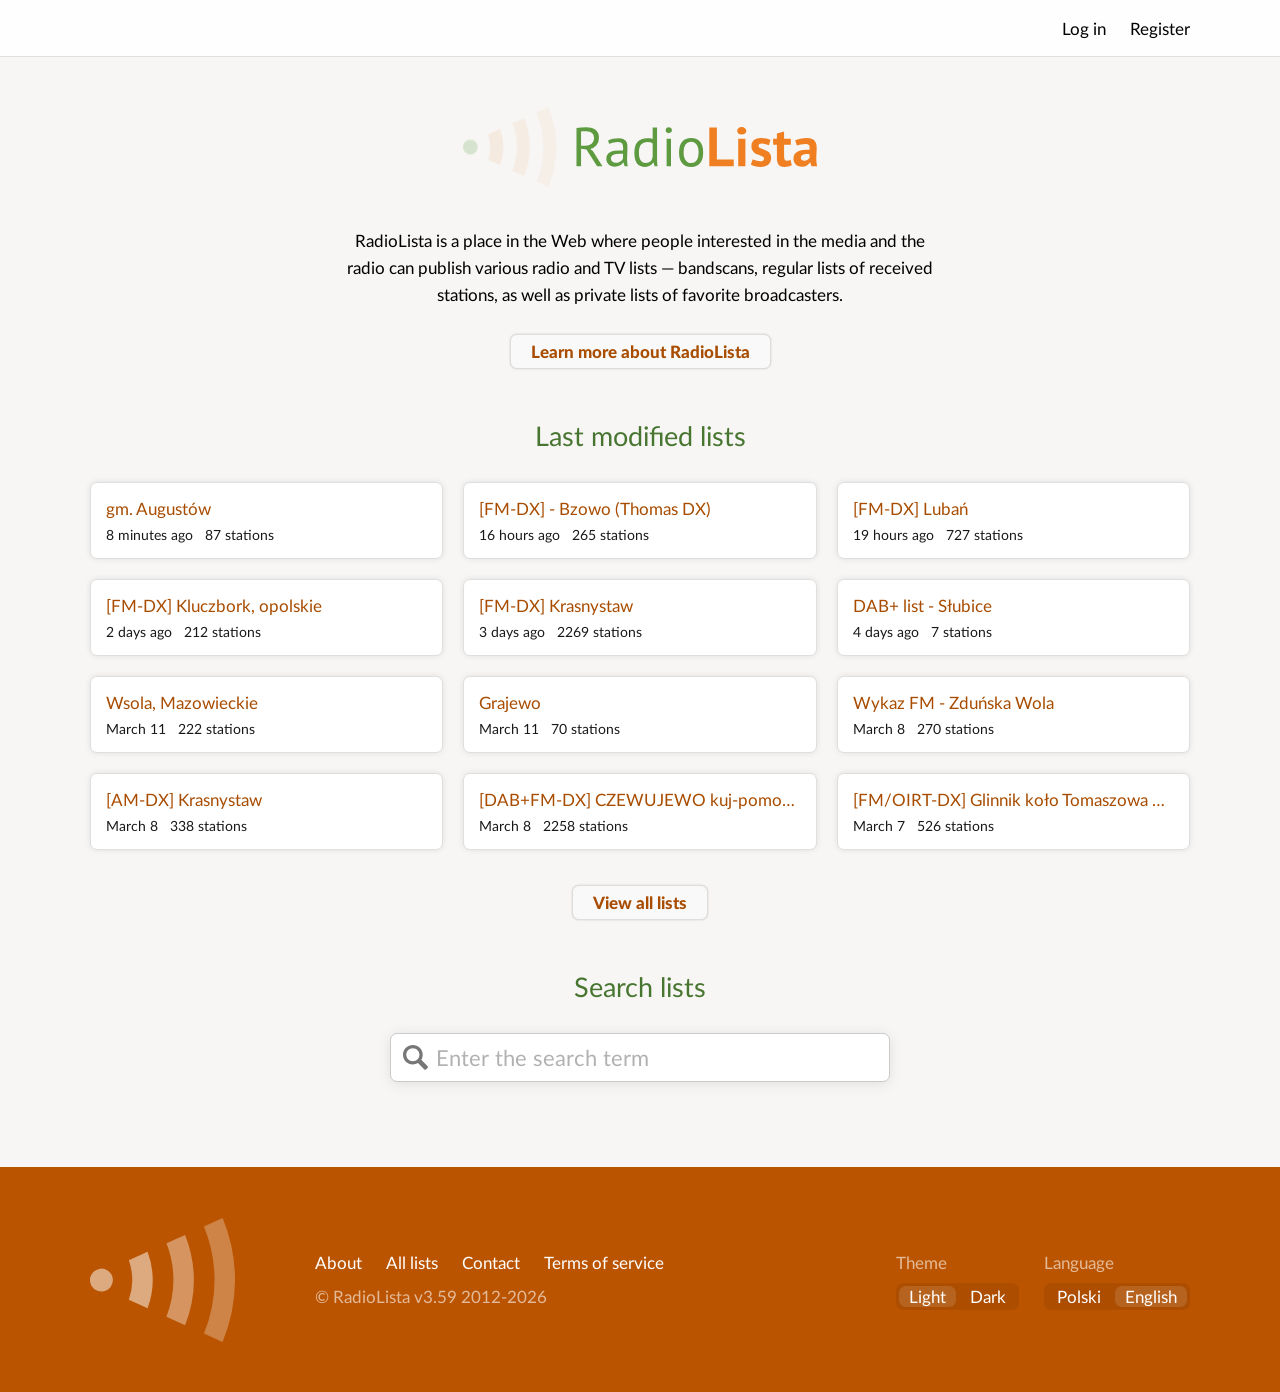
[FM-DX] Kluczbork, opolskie (214, 605)
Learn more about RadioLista (640, 351)
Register (1160, 28)
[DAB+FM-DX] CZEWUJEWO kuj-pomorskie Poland (639, 799)
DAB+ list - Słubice (922, 605)
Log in (1084, 28)
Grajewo (510, 702)
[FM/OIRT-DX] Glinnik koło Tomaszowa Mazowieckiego (1013, 799)
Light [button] (927, 1296)
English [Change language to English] (1151, 1296)
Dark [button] (988, 1296)
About (338, 1262)
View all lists (640, 902)
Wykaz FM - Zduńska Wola (953, 702)
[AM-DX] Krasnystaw (184, 799)
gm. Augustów (158, 508)
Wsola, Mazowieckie (182, 702)
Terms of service (604, 1262)
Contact (491, 1262)
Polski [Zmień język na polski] (1079, 1296)
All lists (412, 1262)
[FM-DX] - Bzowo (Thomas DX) (595, 508)
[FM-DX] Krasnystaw (556, 605)
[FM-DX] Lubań (910, 508)
